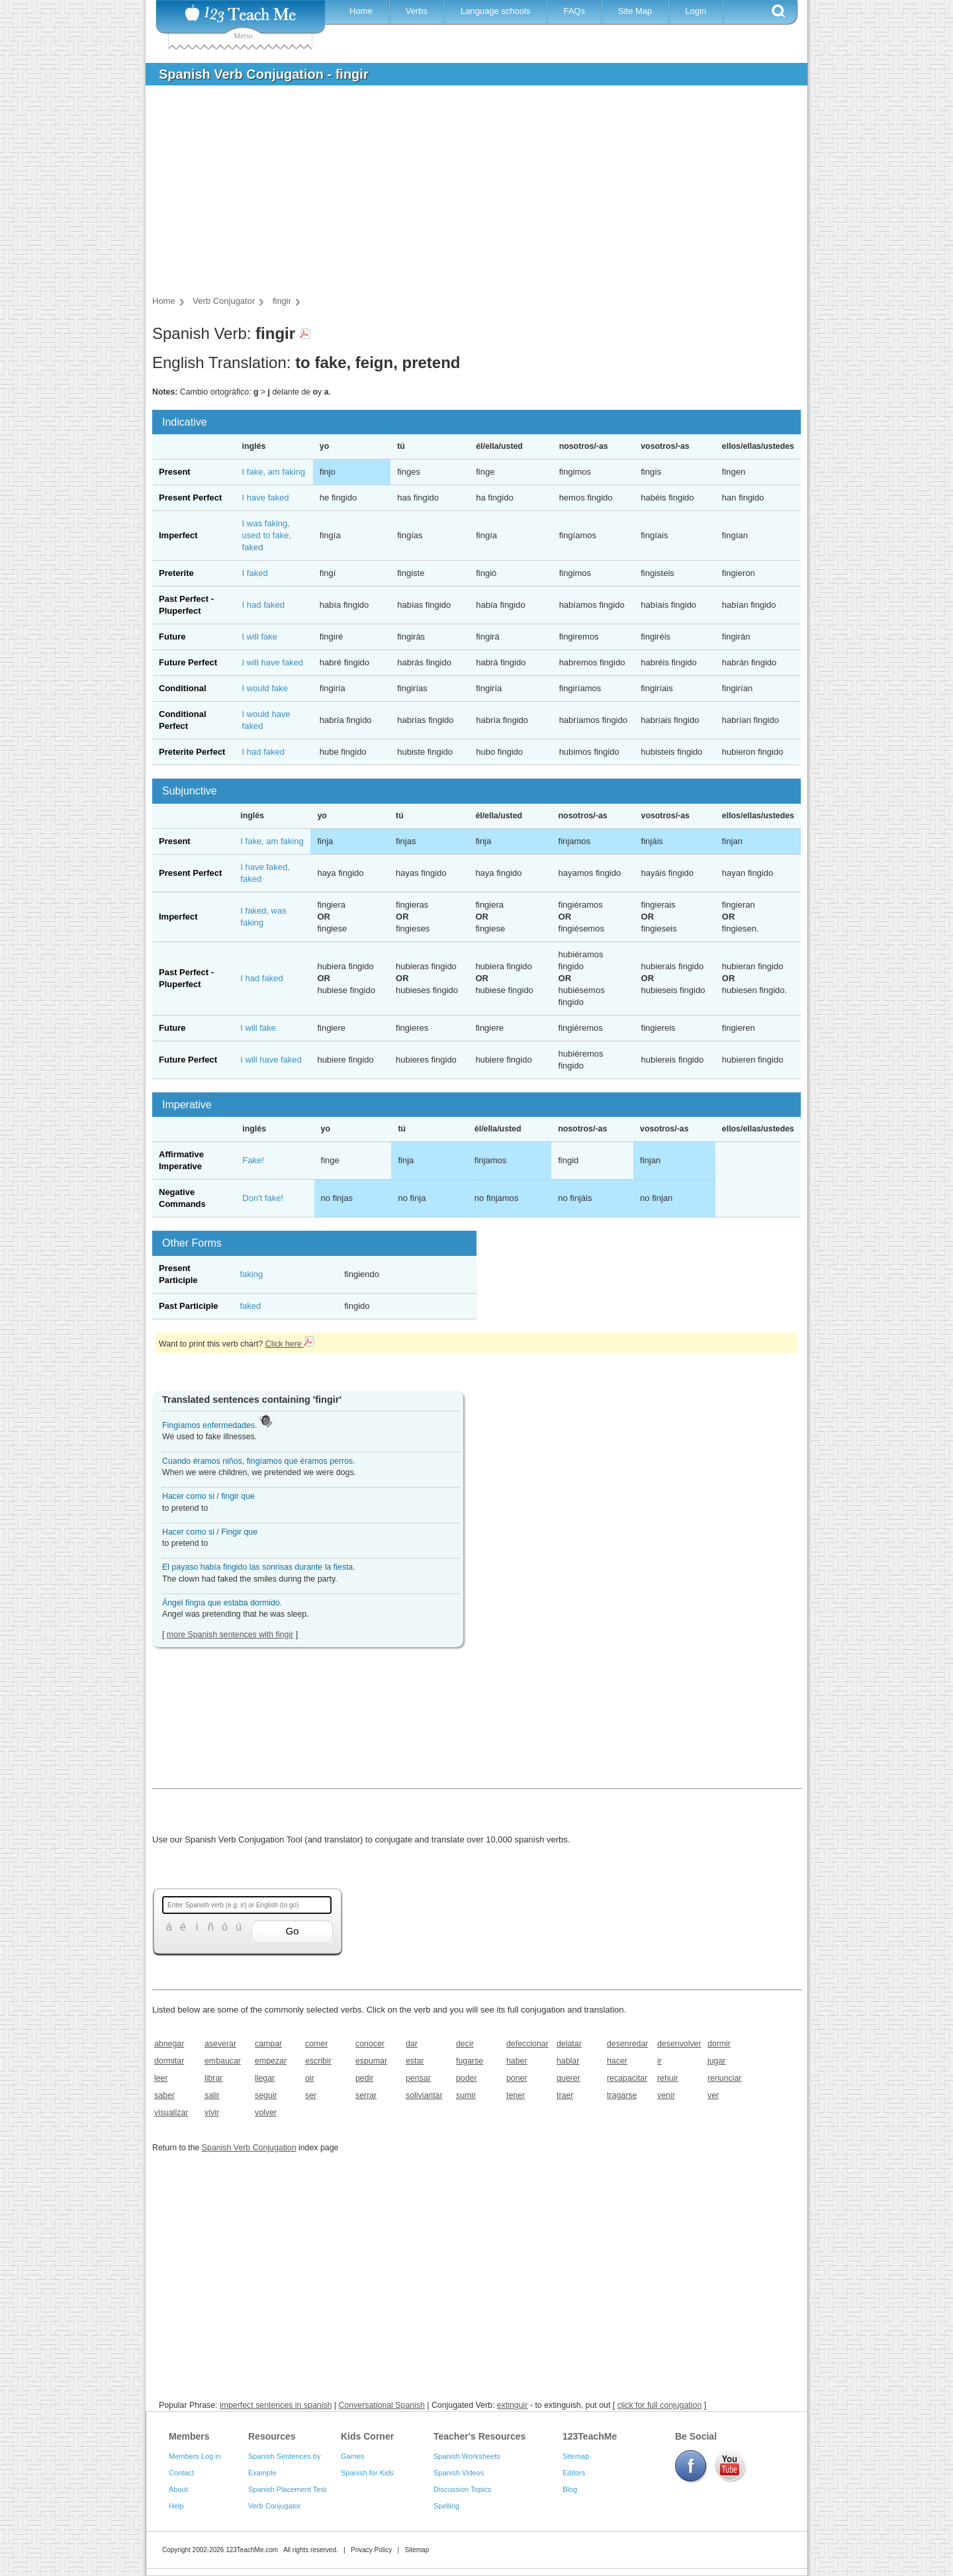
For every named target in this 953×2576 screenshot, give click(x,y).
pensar (418, 2078)
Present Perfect (190, 497)
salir (212, 2095)
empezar (271, 2061)
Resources (272, 2436)
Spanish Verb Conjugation (249, 2147)
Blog (570, 2489)
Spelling (446, 2506)
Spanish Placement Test (287, 2489)
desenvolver (678, 2043)
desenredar (627, 2043)
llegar (265, 2078)
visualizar (171, 2112)
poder (466, 2078)
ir (659, 2061)
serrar (366, 2095)
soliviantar (424, 2095)
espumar (371, 2061)
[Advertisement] (467, 194)
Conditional (182, 688)
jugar (716, 2061)
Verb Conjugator (274, 2506)
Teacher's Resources (479, 2436)
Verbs (417, 11)
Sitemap (576, 2456)
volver (266, 2112)
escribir (318, 2061)
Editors (574, 2473)
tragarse (622, 2095)
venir (666, 2095)
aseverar (220, 2043)
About (178, 2489)
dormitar (169, 2061)
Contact (181, 2473)
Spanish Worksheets (466, 2456)
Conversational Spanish (382, 2405)
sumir (466, 2095)
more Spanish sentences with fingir (230, 1634)
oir (309, 2078)
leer (161, 2078)
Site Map (635, 11)
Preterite (176, 573)
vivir (211, 2112)
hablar (568, 2061)
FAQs (574, 11)
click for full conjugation (659, 2405)
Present (175, 472)
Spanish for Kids (367, 2473)
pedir (364, 2078)
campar (268, 2043)
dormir (719, 2043)
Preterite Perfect (192, 752)
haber (516, 2061)
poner (516, 2078)
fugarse (469, 2061)
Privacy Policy (371, 2549)
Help (176, 2506)
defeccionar (527, 2043)
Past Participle (188, 1306)
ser (310, 2095)
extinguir (512, 2405)
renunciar (724, 2078)
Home (361, 11)
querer (568, 2078)
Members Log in (195, 2456)
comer (316, 2043)
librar (213, 2078)
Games (352, 2456)
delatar (569, 2043)
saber (164, 2095)
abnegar (169, 2043)
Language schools (496, 11)
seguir (266, 2095)
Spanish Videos (458, 2473)
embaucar (222, 2061)
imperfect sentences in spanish (276, 2405)
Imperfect (178, 535)
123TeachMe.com (252, 2549)
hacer (617, 2061)
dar (412, 2043)
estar (415, 2061)
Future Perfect (188, 662)
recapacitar (627, 2078)
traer (565, 2095)
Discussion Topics (462, 2489)
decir (465, 2043)
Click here (289, 1344)
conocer (370, 2043)
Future (172, 637)
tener (515, 2095)
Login (695, 11)
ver (713, 2095)
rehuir (667, 2078)
